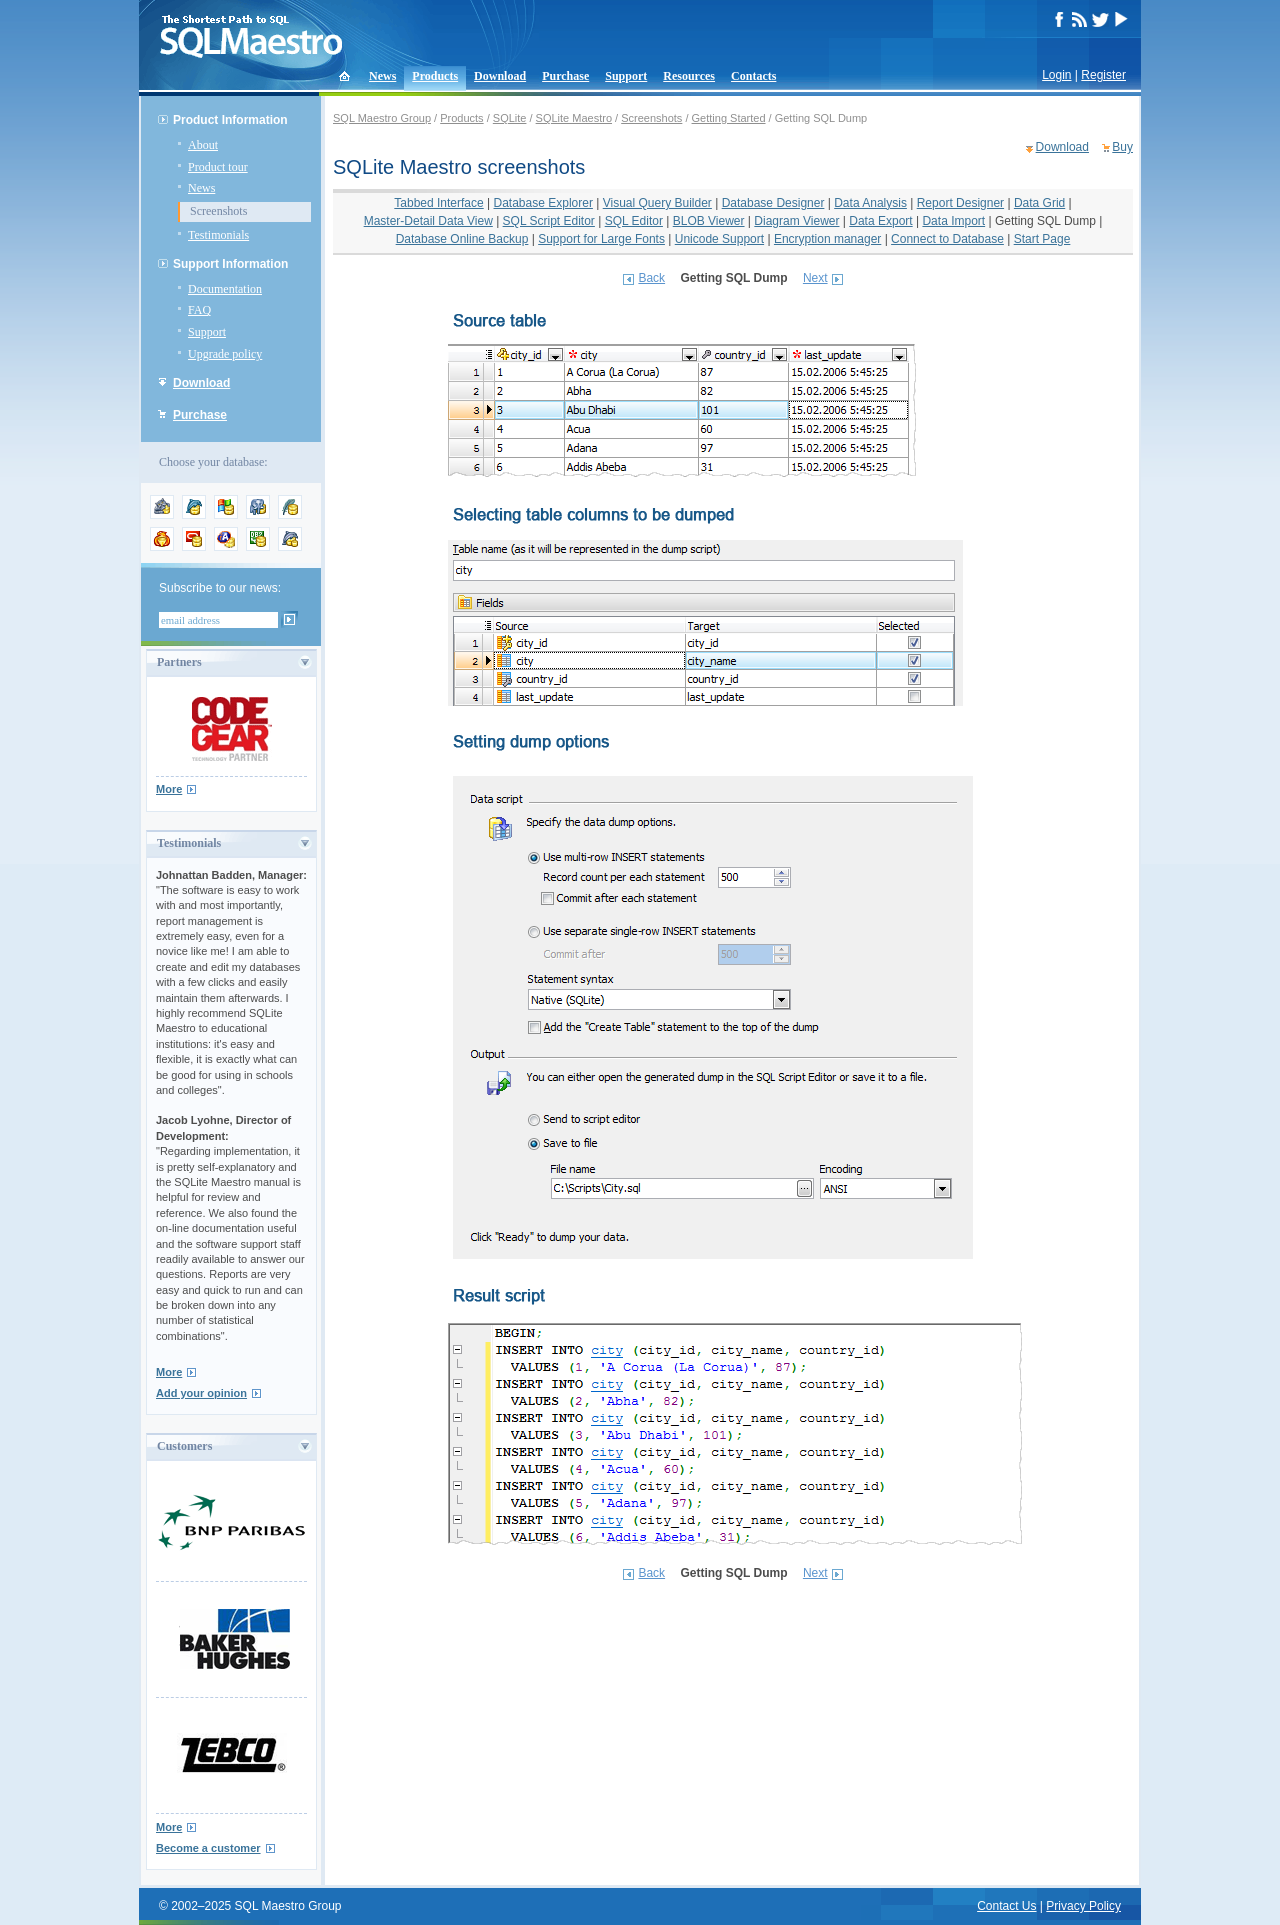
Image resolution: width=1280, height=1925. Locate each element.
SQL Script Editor (549, 221)
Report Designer (960, 203)
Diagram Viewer (796, 221)
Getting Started (729, 118)
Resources (689, 76)
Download (500, 76)
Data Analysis (870, 203)
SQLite (510, 118)
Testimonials (218, 235)
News (382, 76)
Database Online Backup (462, 239)
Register (1103, 75)
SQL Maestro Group (382, 118)
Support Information (230, 264)
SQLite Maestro (574, 118)
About (203, 145)
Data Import (953, 221)
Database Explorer (543, 203)
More (169, 789)
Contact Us (1006, 1906)
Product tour (218, 167)
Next (815, 278)
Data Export (880, 221)
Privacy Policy (1083, 1906)
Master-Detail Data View (428, 221)
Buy (1122, 147)
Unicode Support (719, 239)
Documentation (225, 289)
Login (1056, 75)
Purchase (565, 76)
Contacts (753, 76)
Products (435, 76)
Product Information (230, 120)
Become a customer (208, 1848)
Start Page (1042, 239)
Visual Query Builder (657, 203)
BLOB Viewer (709, 221)
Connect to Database (947, 239)
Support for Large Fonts (601, 239)
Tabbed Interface (438, 203)
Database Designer (773, 203)
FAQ (199, 310)
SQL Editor (634, 221)
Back (651, 278)
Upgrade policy (225, 354)
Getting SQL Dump (1045, 221)
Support (626, 76)
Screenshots (218, 211)
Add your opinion (201, 1393)
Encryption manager (827, 239)
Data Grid (1039, 203)
